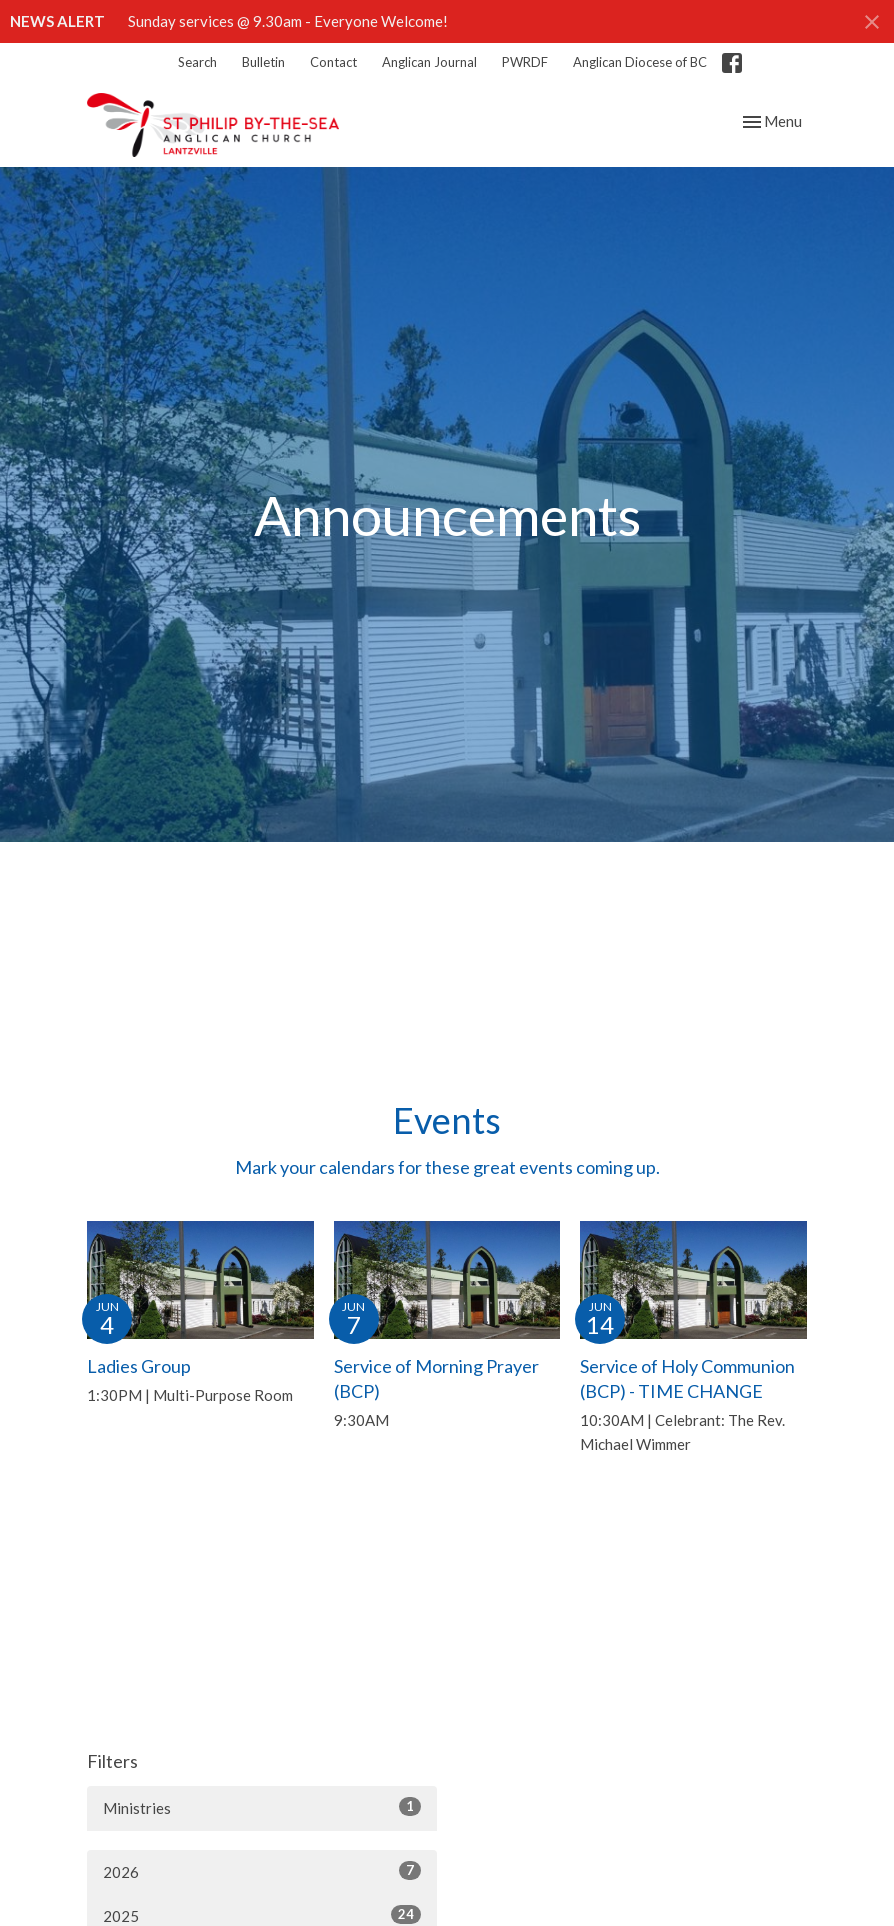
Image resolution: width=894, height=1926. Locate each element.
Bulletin (263, 62)
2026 (262, 1871)
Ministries (262, 1807)
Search (197, 62)
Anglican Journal (429, 62)
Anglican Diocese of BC (640, 62)
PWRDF (525, 62)
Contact (333, 62)
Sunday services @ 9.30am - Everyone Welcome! (288, 21)
